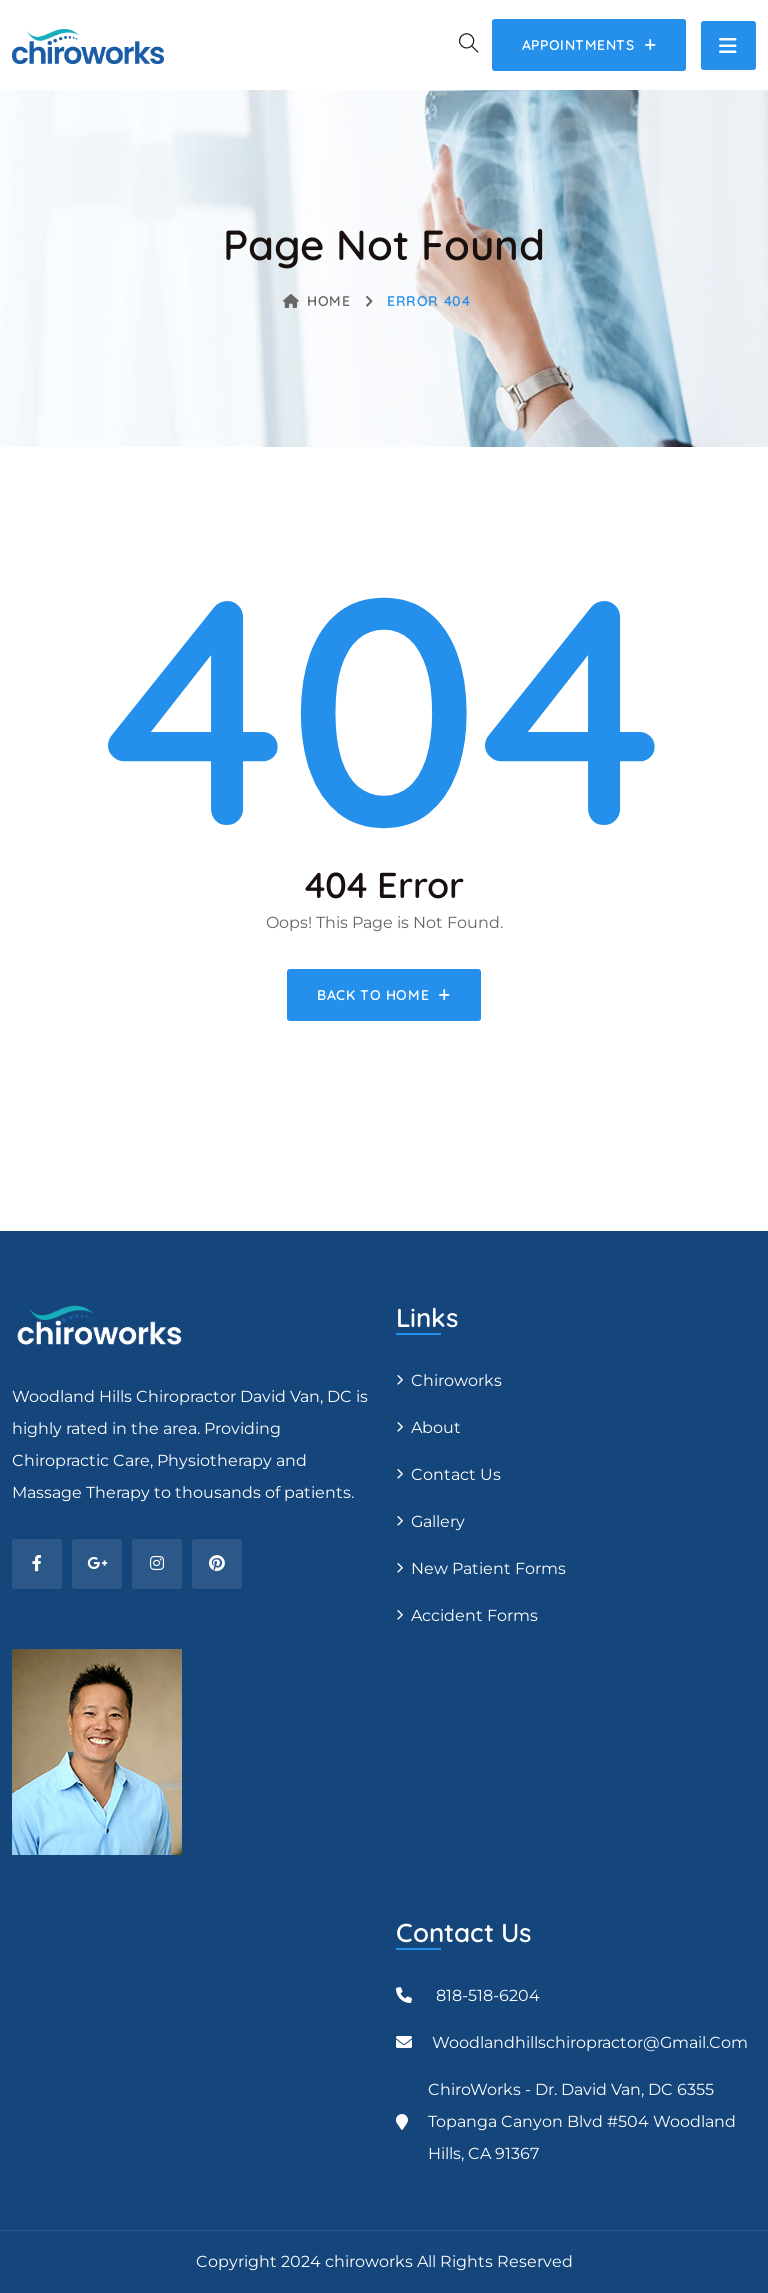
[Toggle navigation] (728, 45)
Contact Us (456, 1474)
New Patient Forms (488, 1568)
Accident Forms (474, 1615)
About (436, 1427)
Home (317, 301)
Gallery (438, 1521)
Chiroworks (456, 1380)
